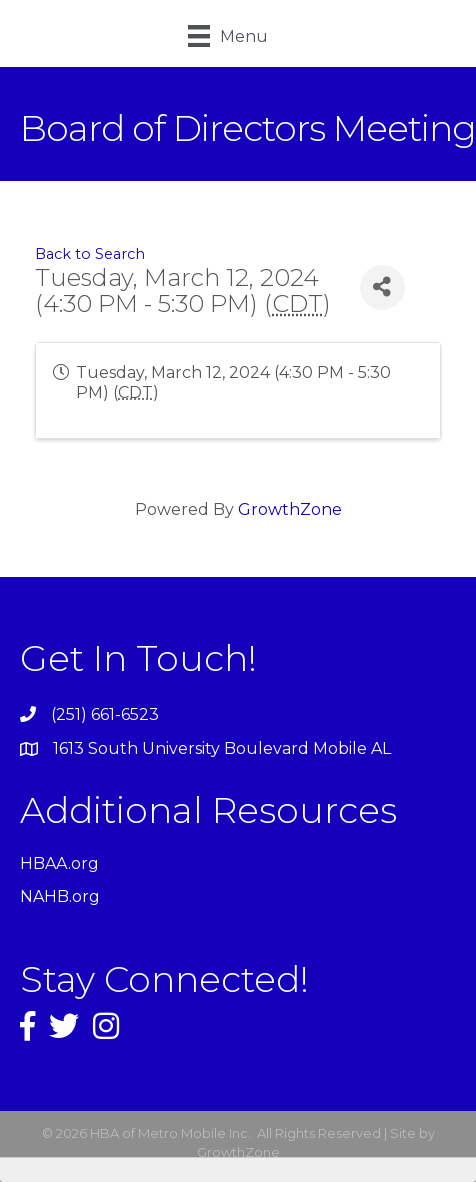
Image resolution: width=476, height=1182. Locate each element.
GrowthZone (290, 509)
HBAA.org (59, 863)
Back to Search (90, 254)
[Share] (382, 287)
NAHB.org (60, 896)
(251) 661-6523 (105, 714)
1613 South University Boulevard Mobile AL (222, 748)
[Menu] (228, 36)
